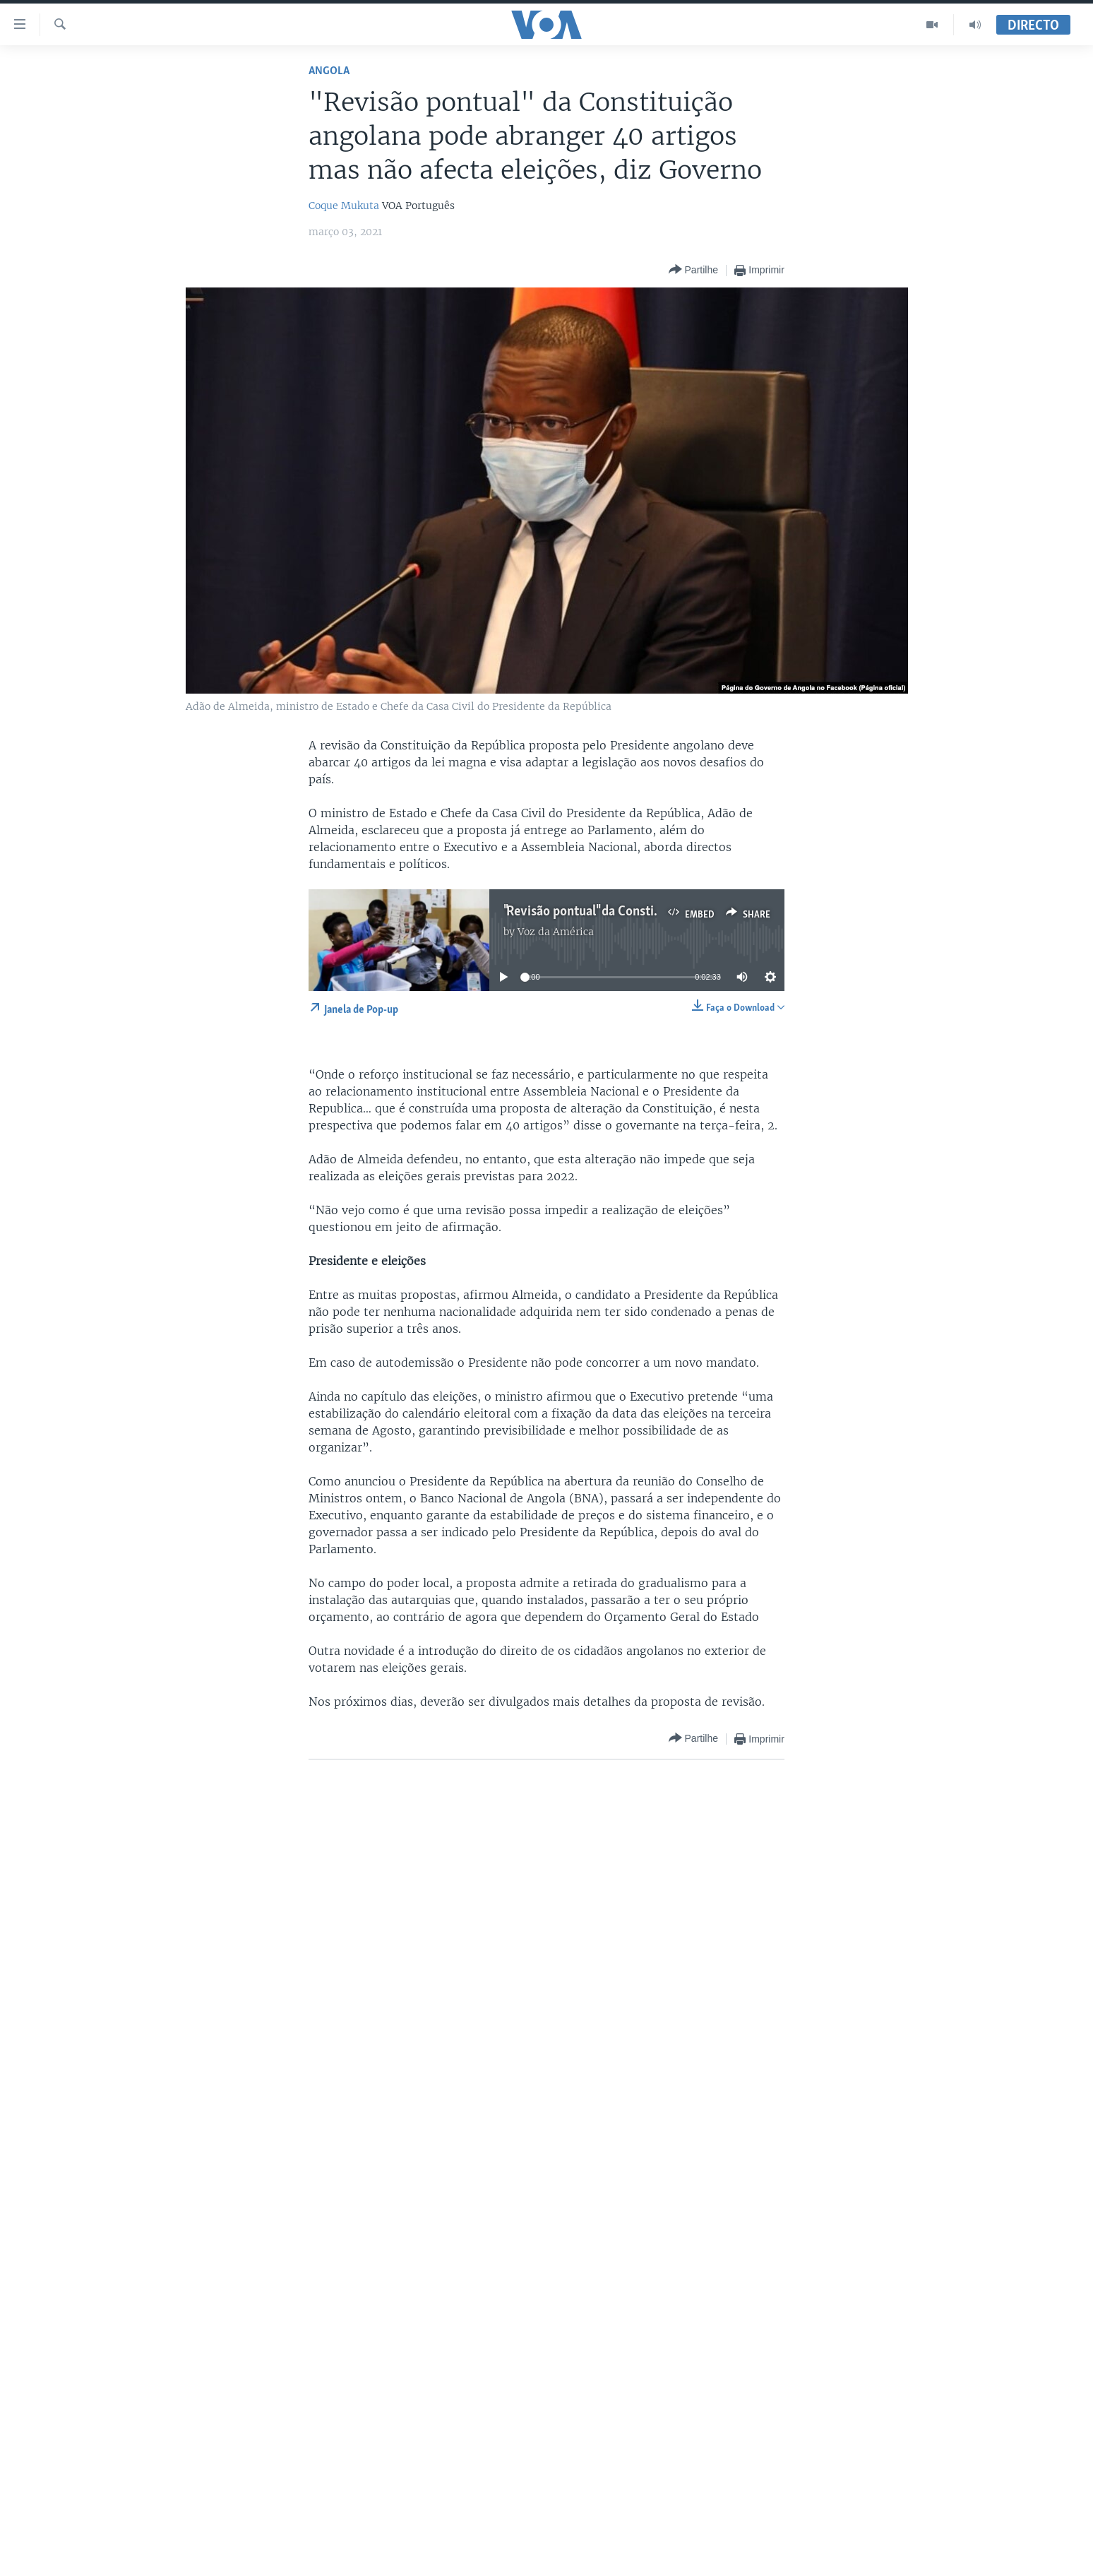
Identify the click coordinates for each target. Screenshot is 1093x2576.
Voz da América (556, 931)
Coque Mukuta (344, 205)
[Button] (693, 270)
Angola (329, 71)
